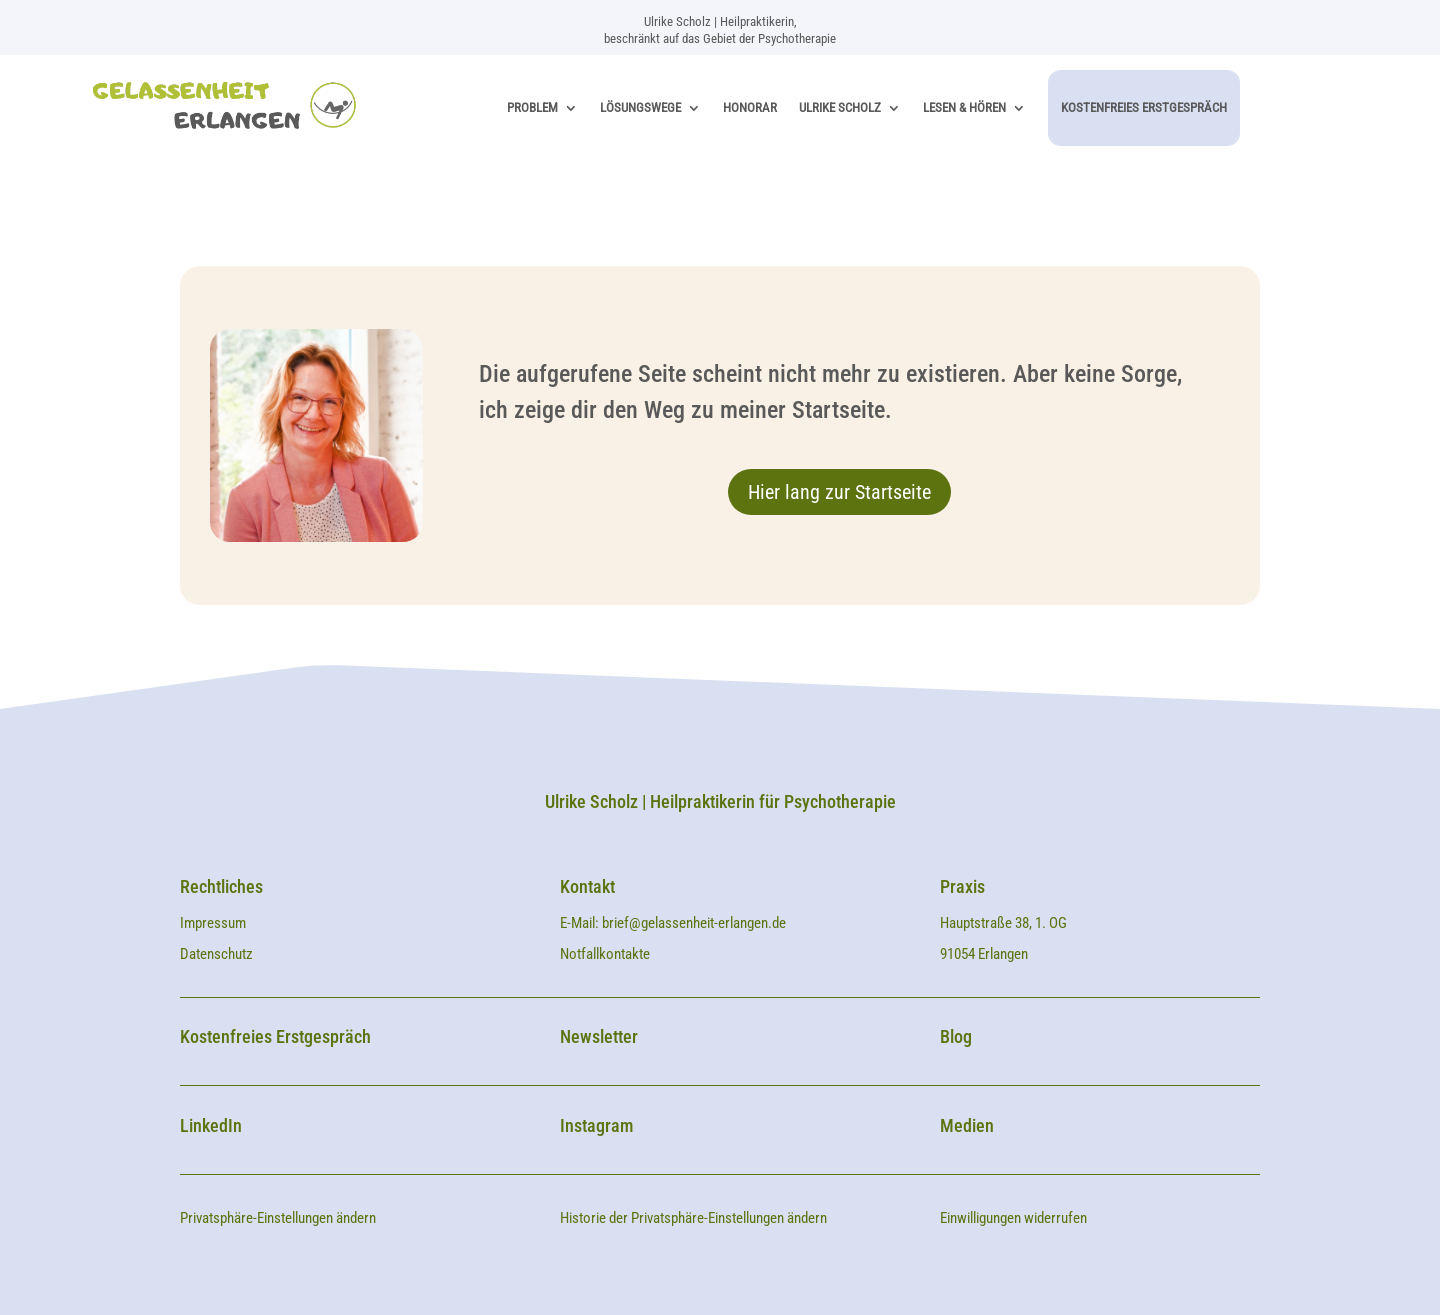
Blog (956, 1036)
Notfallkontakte (605, 954)
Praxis (962, 886)
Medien (967, 1125)
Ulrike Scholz (840, 107)
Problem (532, 107)
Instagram (596, 1125)
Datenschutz (216, 954)
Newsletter (599, 1036)
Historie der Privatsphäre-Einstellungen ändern (693, 1218)
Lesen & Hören (964, 107)
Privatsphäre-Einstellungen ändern (278, 1218)
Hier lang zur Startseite (839, 492)
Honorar (750, 107)
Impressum (214, 923)
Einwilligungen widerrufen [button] (1013, 1218)
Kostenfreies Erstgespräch (1144, 107)
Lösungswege (640, 107)
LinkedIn (211, 1125)
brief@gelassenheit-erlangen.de (694, 923)
